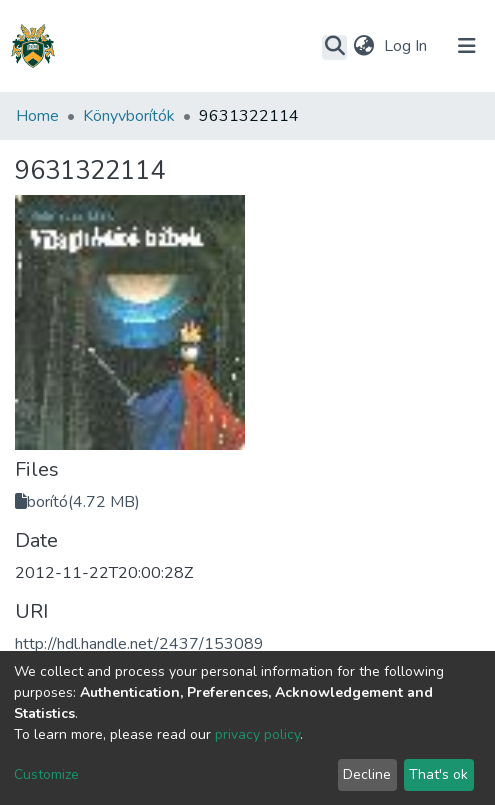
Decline (367, 774)
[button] (363, 46)
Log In (407, 46)
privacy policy (257, 734)
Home (37, 116)
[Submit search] (334, 47)
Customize (46, 774)
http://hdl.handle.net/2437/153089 (139, 644)
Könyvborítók (129, 116)
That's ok (438, 774)
